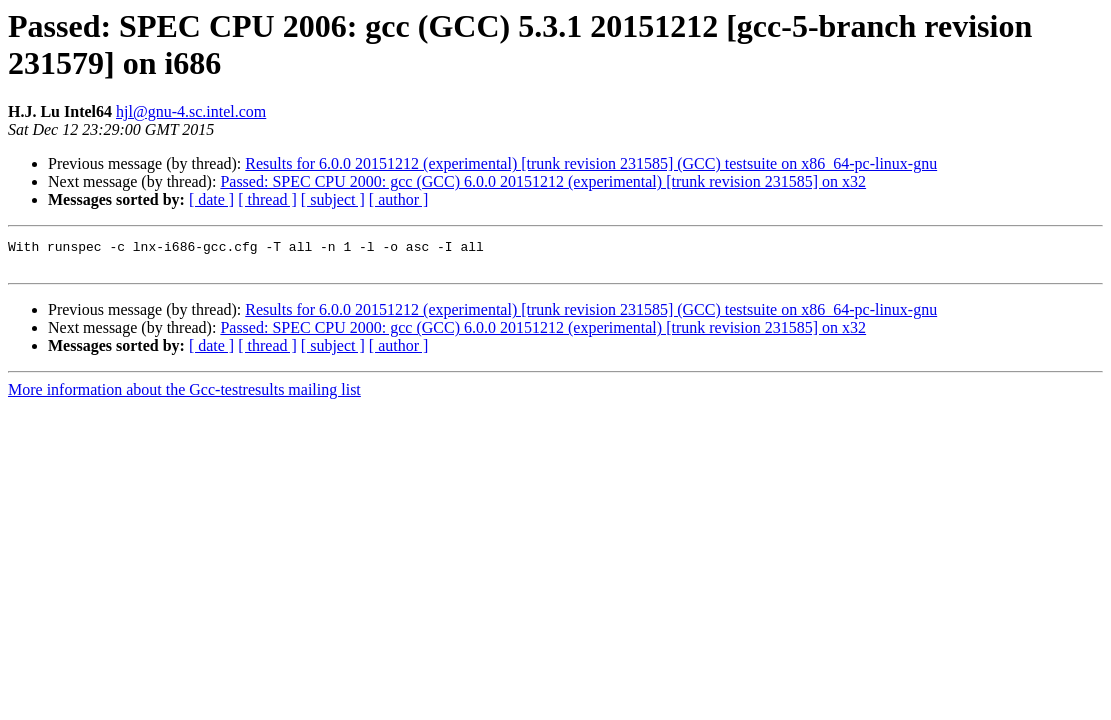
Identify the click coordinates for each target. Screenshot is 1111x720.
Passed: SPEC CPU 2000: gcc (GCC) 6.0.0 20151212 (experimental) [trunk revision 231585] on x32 (543, 181)
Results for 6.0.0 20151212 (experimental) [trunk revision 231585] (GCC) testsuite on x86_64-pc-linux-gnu (591, 163)
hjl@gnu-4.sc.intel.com (191, 111)
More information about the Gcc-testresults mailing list (184, 395)
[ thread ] (267, 199)
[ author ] (399, 199)
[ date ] (211, 199)
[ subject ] (333, 199)
